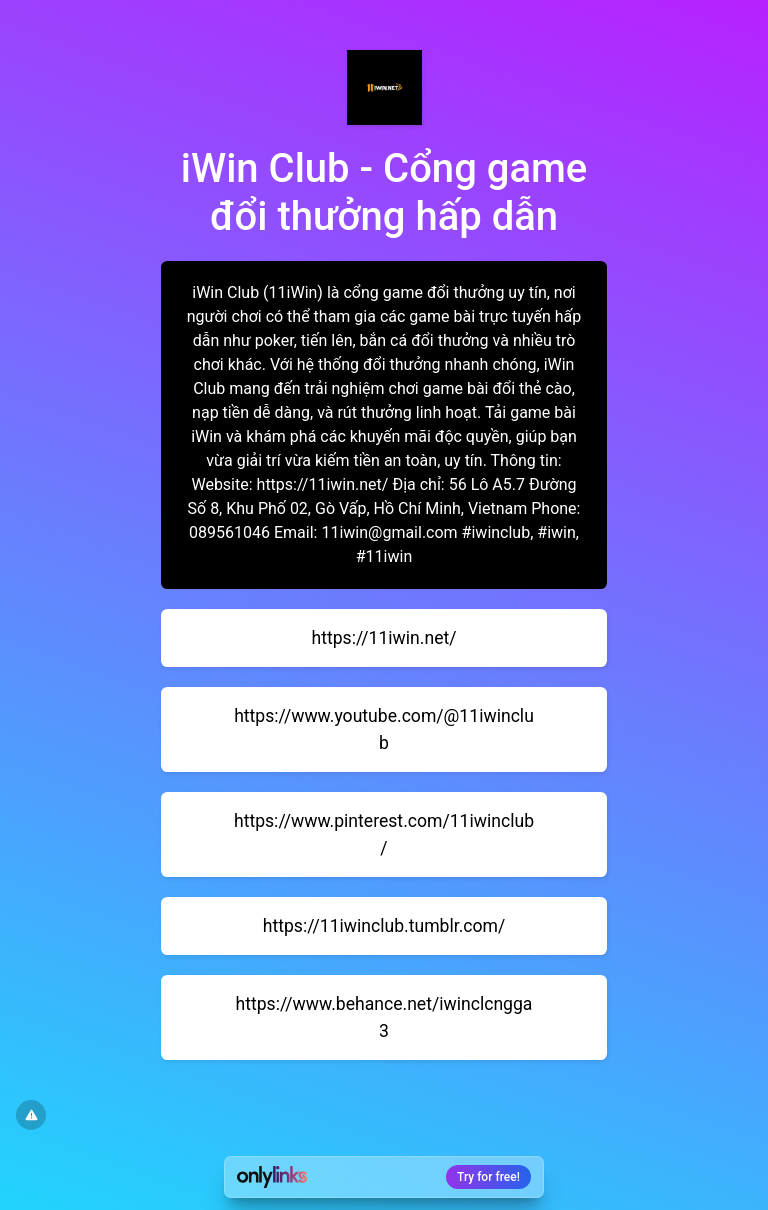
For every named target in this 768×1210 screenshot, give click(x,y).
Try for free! (488, 1177)
